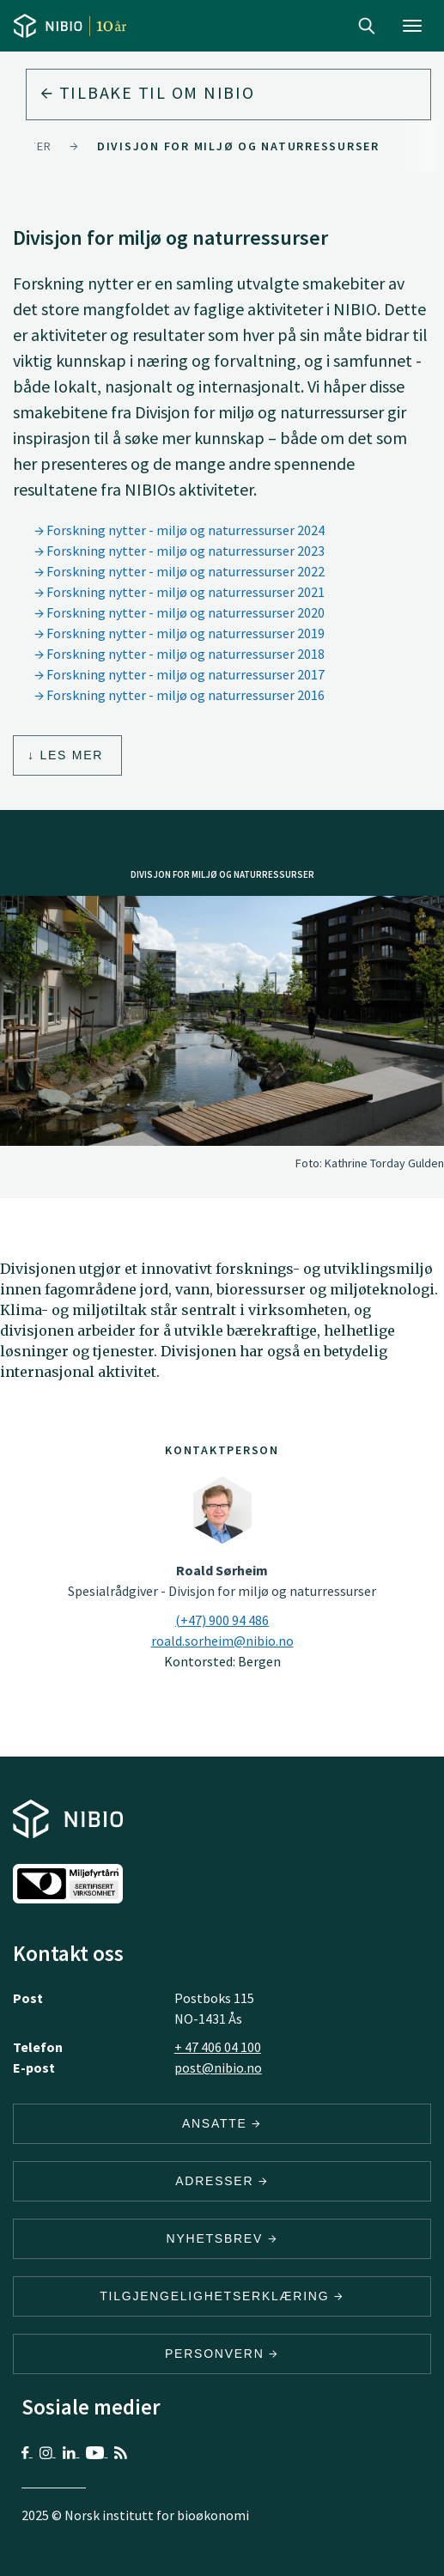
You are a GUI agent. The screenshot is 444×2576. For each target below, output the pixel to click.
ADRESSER (221, 2181)
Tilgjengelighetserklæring (222, 2296)
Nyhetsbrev (222, 2238)
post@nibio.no (218, 2067)
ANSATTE (222, 2123)
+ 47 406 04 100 (217, 2046)
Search (367, 26)
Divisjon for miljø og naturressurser (238, 146)
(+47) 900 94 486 (222, 1620)
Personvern (222, 2353)
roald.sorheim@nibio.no (222, 1640)
